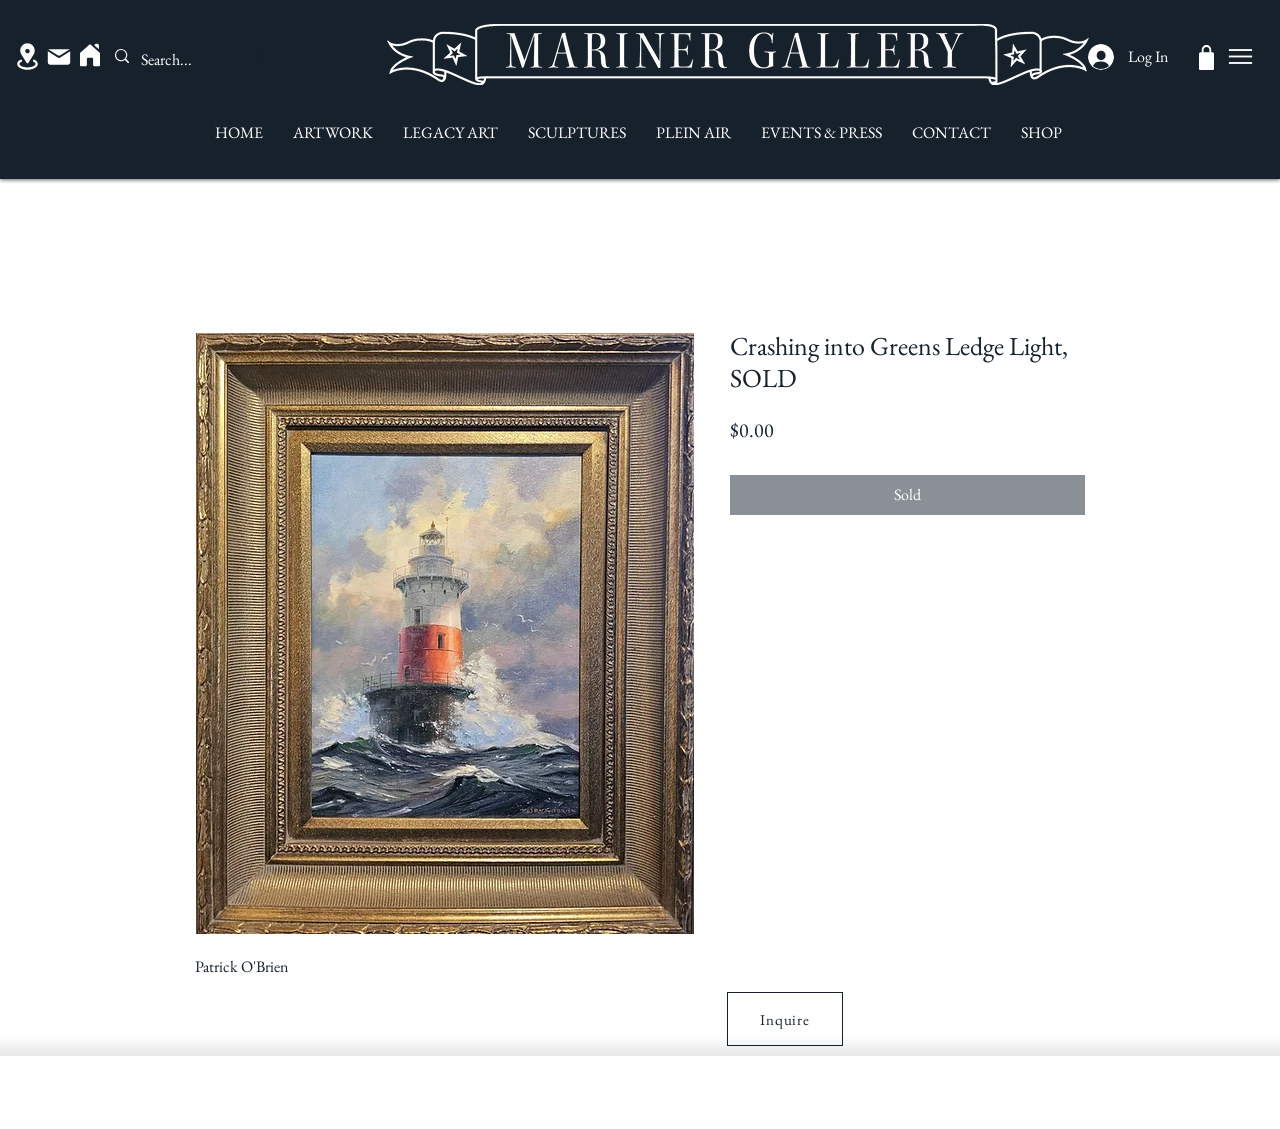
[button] (785, 1019)
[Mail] (59, 57)
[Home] (90, 55)
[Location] (27, 56)
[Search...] (181, 60)
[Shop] (1206, 57)
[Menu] (1240, 56)
